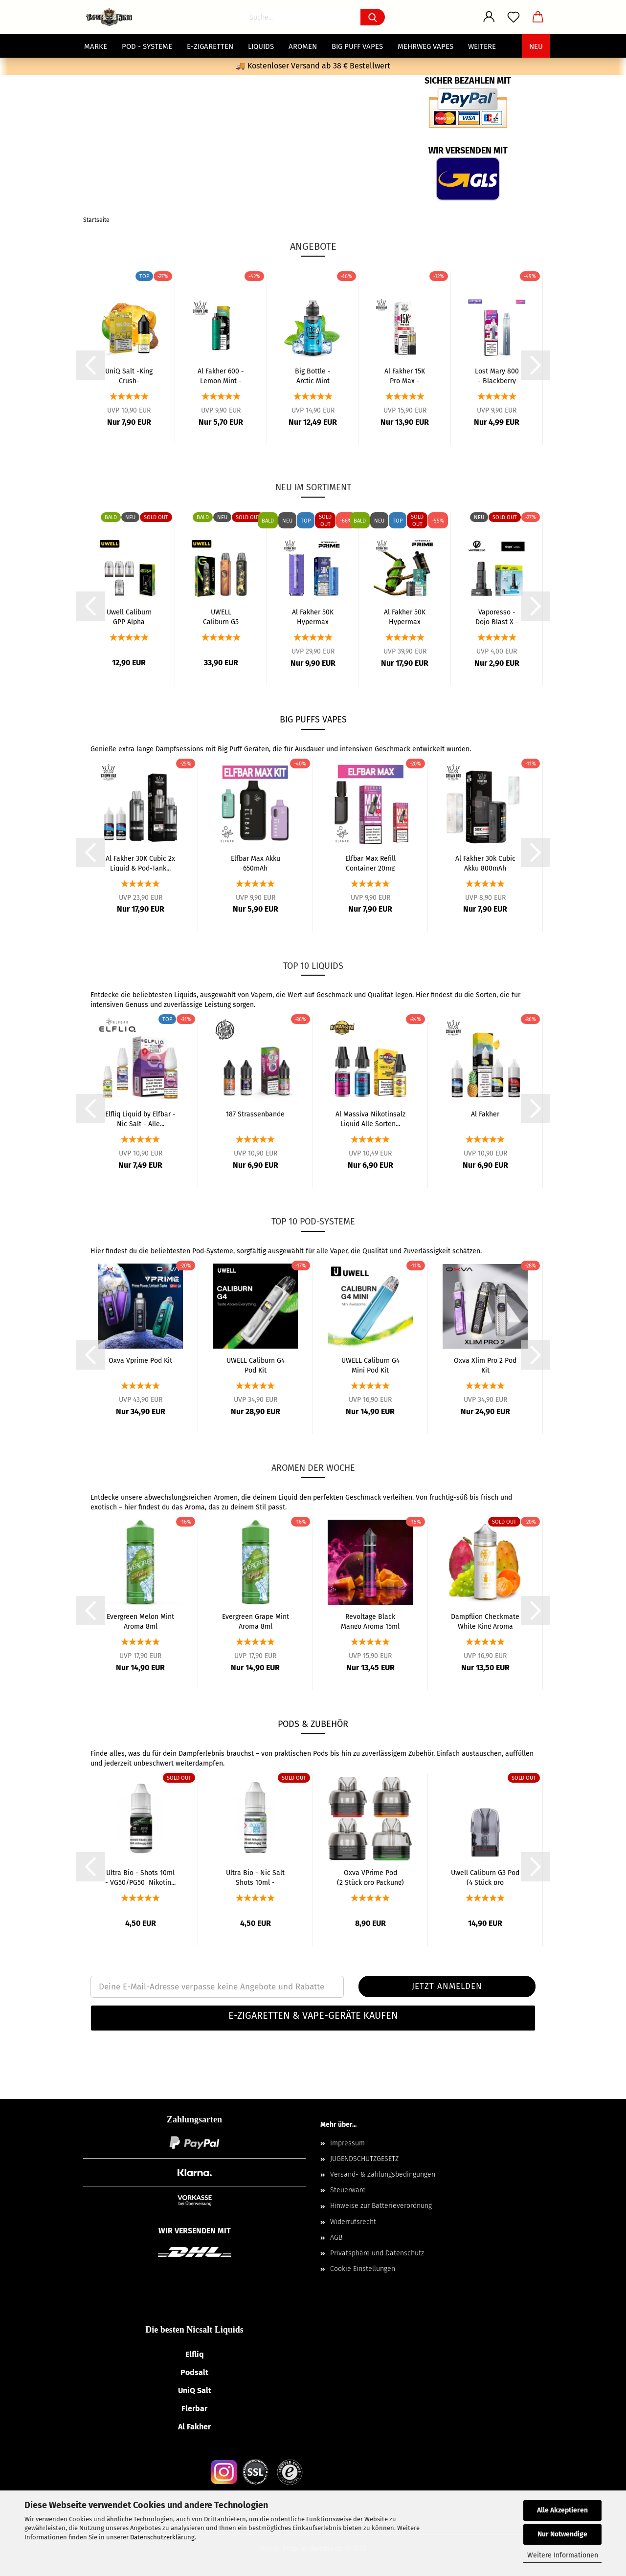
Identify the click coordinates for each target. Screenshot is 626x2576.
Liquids (261, 46)
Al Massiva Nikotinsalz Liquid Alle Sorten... (370, 1118)
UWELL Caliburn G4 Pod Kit (255, 1364)
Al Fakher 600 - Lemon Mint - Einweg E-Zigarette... (221, 375)
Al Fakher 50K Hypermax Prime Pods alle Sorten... (404, 616)
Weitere (482, 46)
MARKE (95, 46)
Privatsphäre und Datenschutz (377, 2253)
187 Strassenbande (255, 1114)
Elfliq (194, 2354)
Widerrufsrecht (353, 2222)
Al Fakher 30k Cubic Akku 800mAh (485, 862)
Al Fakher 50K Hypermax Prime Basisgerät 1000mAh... (313, 616)
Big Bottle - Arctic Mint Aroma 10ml (312, 375)
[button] (313, 2018)
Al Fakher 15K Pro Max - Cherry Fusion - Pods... (404, 375)
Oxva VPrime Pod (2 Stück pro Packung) (370, 1877)
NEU (536, 46)
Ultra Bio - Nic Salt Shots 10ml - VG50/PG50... (255, 1877)
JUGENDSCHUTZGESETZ (364, 2159)
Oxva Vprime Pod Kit (140, 1360)
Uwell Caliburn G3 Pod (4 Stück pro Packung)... (485, 1877)
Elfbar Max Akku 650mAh (255, 862)
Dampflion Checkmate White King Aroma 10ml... (485, 1621)
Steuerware (348, 2190)
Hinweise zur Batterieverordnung (381, 2206)
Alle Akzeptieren (562, 2510)
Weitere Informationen (562, 2555)
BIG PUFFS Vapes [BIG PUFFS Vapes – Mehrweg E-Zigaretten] (313, 719)
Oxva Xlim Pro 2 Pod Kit (485, 1364)
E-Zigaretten (210, 46)
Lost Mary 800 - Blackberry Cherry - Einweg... (497, 375)
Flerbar (194, 2408)
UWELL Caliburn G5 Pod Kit (221, 616)
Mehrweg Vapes (425, 46)
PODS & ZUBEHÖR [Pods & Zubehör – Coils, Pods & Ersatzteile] (313, 1724)
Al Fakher (485, 1114)
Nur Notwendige (562, 2534)
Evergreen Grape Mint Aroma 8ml (255, 1621)
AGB (336, 2237)
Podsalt (194, 2372)
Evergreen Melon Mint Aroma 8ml (140, 1621)
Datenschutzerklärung (162, 2537)
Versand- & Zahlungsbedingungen (382, 2174)
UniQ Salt (194, 2390)
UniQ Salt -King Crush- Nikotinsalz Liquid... (129, 375)
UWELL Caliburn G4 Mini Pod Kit (370, 1364)
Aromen (303, 46)
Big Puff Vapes (357, 46)
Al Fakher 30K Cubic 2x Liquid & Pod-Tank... (140, 862)
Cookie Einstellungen (362, 2269)
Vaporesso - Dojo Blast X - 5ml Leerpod (496, 616)
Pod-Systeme (212, 1251)
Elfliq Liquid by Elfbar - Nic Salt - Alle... (140, 1118)
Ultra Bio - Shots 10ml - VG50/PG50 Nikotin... (140, 1877)
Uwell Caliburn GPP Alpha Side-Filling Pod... (129, 616)
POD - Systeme (147, 46)
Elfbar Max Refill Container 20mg (370, 862)
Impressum (347, 2143)
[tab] (313, 2018)
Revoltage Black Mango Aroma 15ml (370, 1621)
